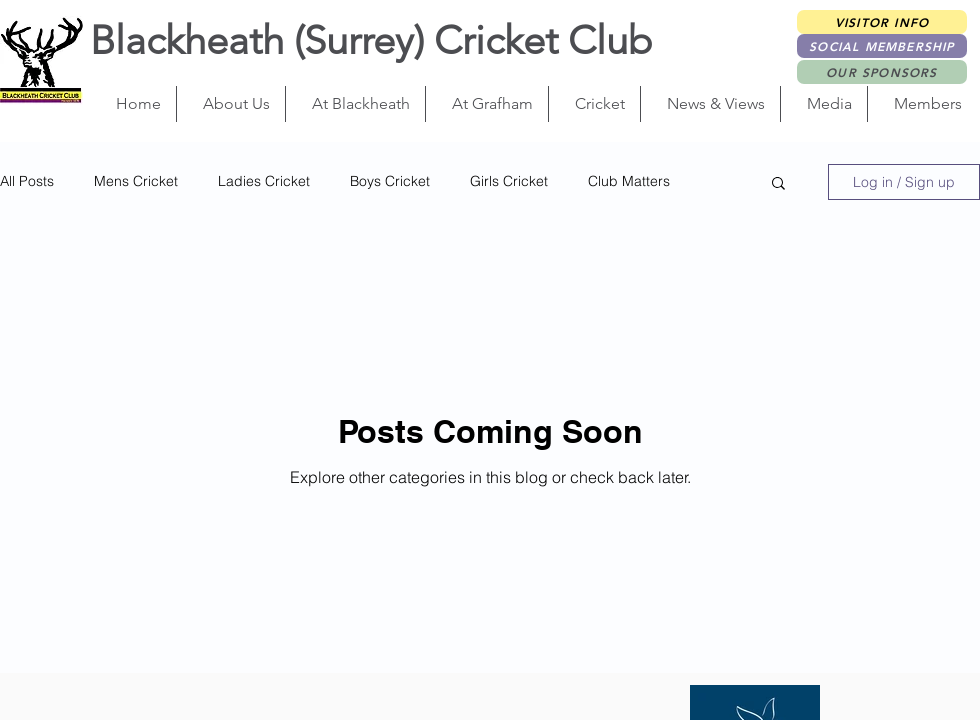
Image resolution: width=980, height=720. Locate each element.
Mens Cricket (136, 181)
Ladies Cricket (264, 181)
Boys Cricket (390, 181)
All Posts (27, 181)
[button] (231, 104)
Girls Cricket (509, 181)
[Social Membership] (882, 46)
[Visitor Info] (882, 22)
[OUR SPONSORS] (882, 72)
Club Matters (629, 181)
